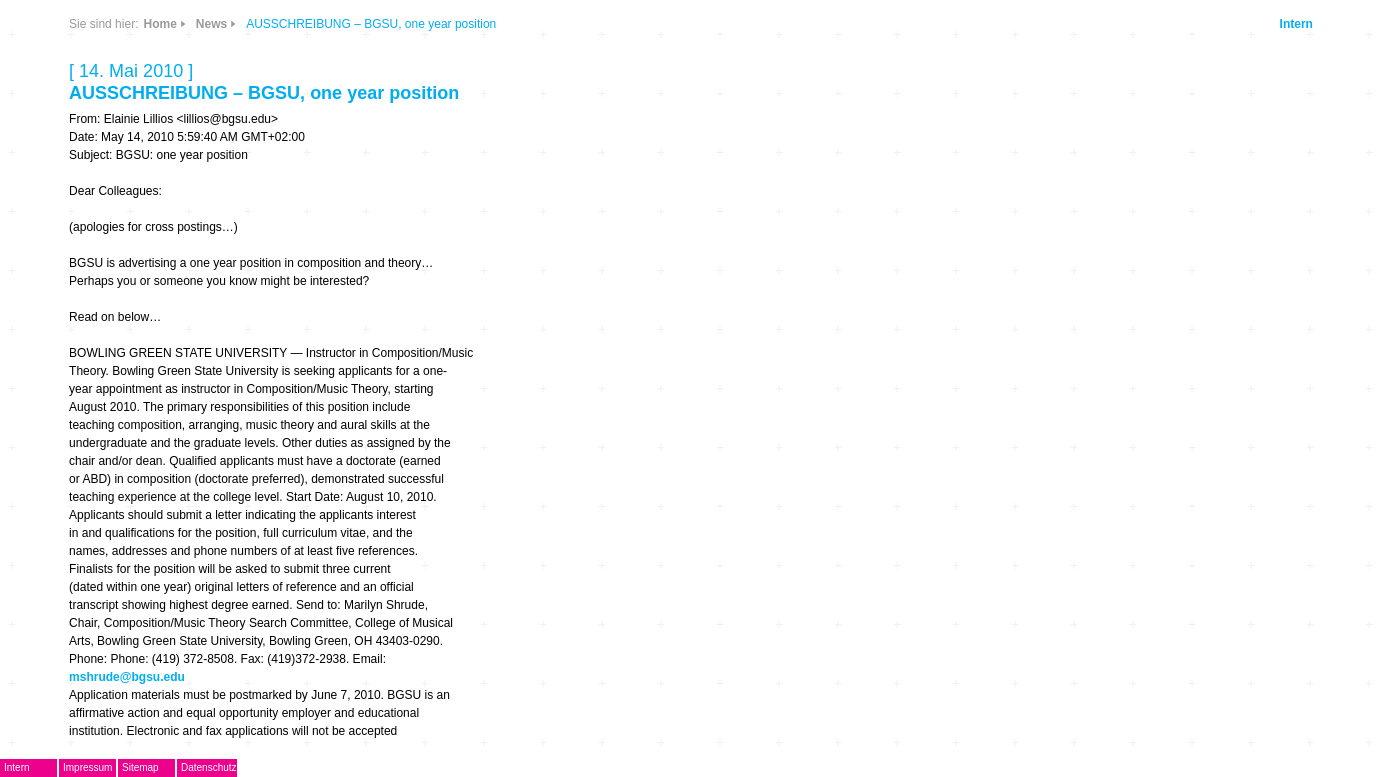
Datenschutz (209, 767)
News (211, 24)
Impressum (87, 767)
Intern (1296, 24)
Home (159, 24)
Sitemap (140, 767)
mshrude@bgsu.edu (127, 677)
